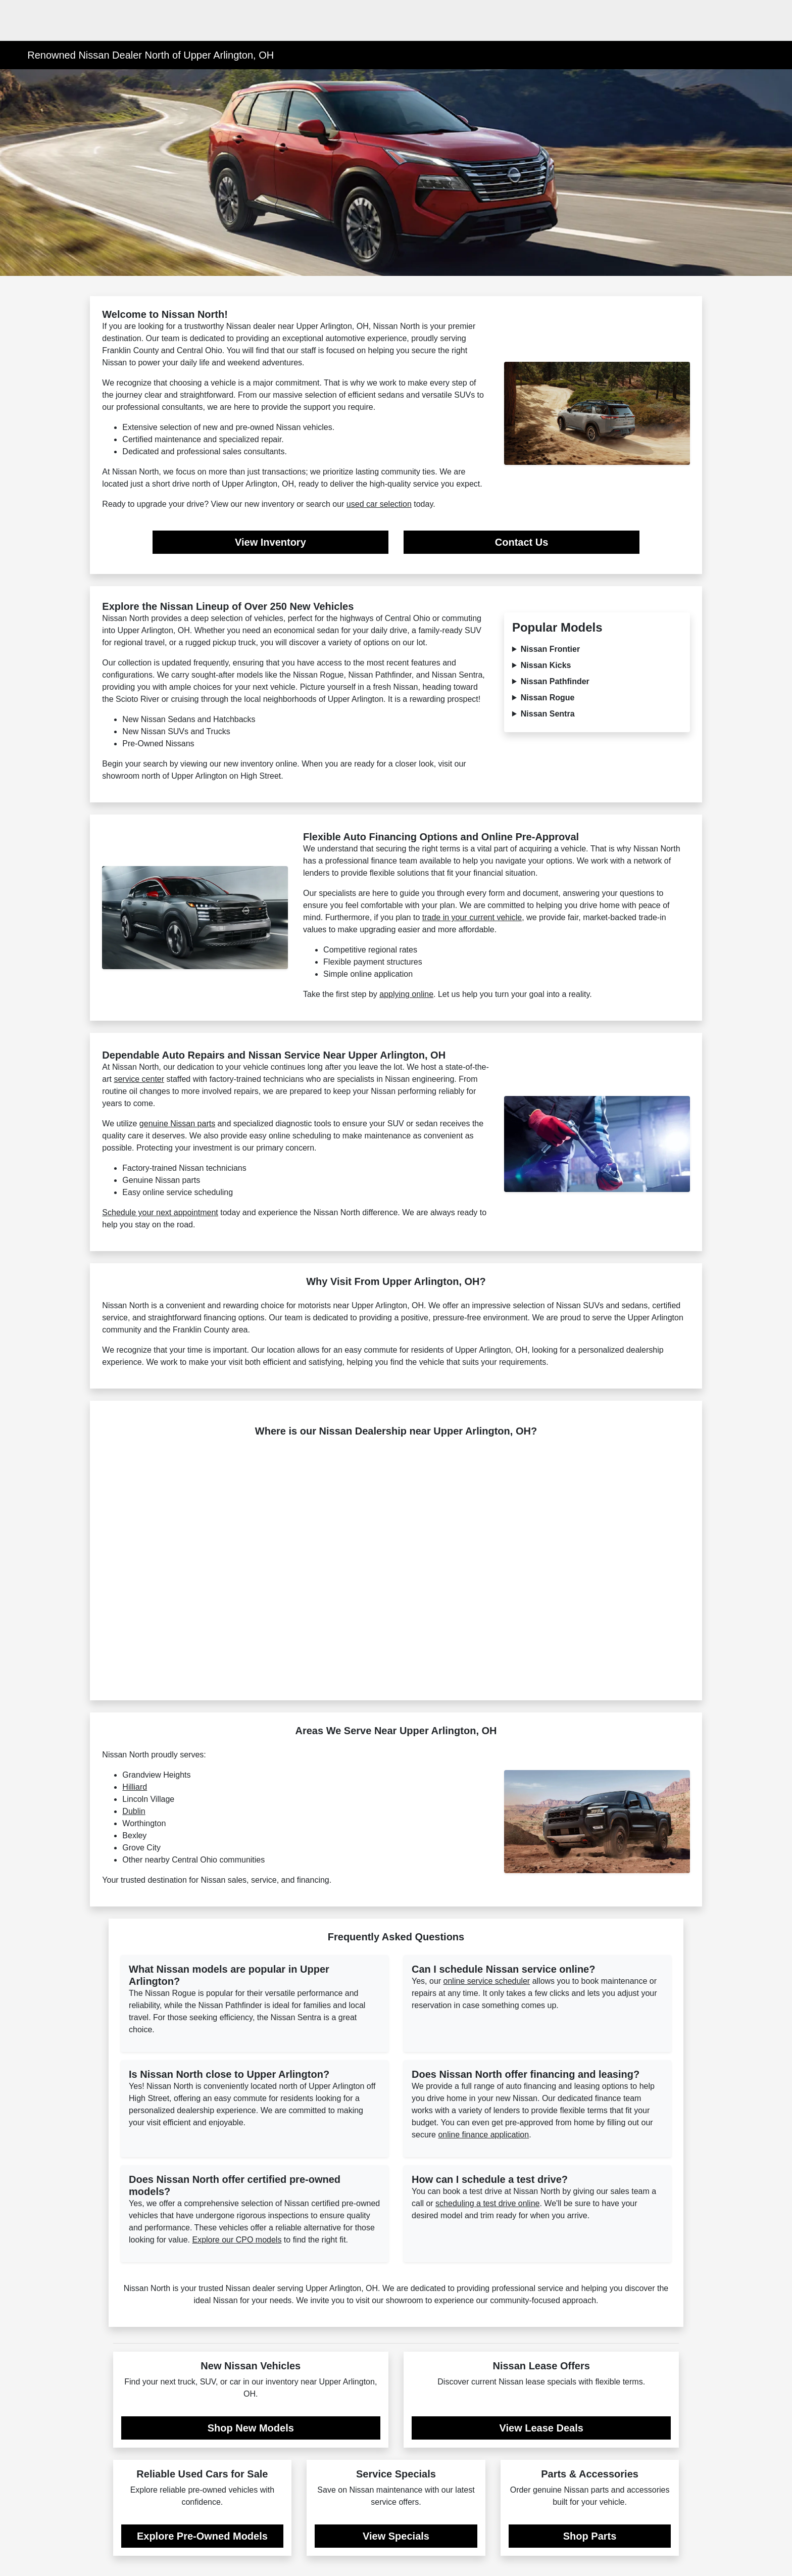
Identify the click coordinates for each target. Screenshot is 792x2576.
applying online (406, 994)
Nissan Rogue (548, 697)
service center (139, 1079)
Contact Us (522, 542)
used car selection (379, 504)
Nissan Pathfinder (555, 681)
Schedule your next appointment (160, 1212)
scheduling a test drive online (487, 2203)
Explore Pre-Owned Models (202, 2536)
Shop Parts (590, 2536)
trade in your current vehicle (472, 917)
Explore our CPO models (236, 2239)
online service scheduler (486, 1981)
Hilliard (134, 1787)
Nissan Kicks (546, 665)
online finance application (483, 2134)
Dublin (133, 1811)
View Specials (396, 2536)
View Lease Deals (541, 2428)
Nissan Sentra (548, 713)
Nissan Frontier (550, 649)
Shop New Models (251, 2428)
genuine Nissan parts (177, 1123)
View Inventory (270, 542)
